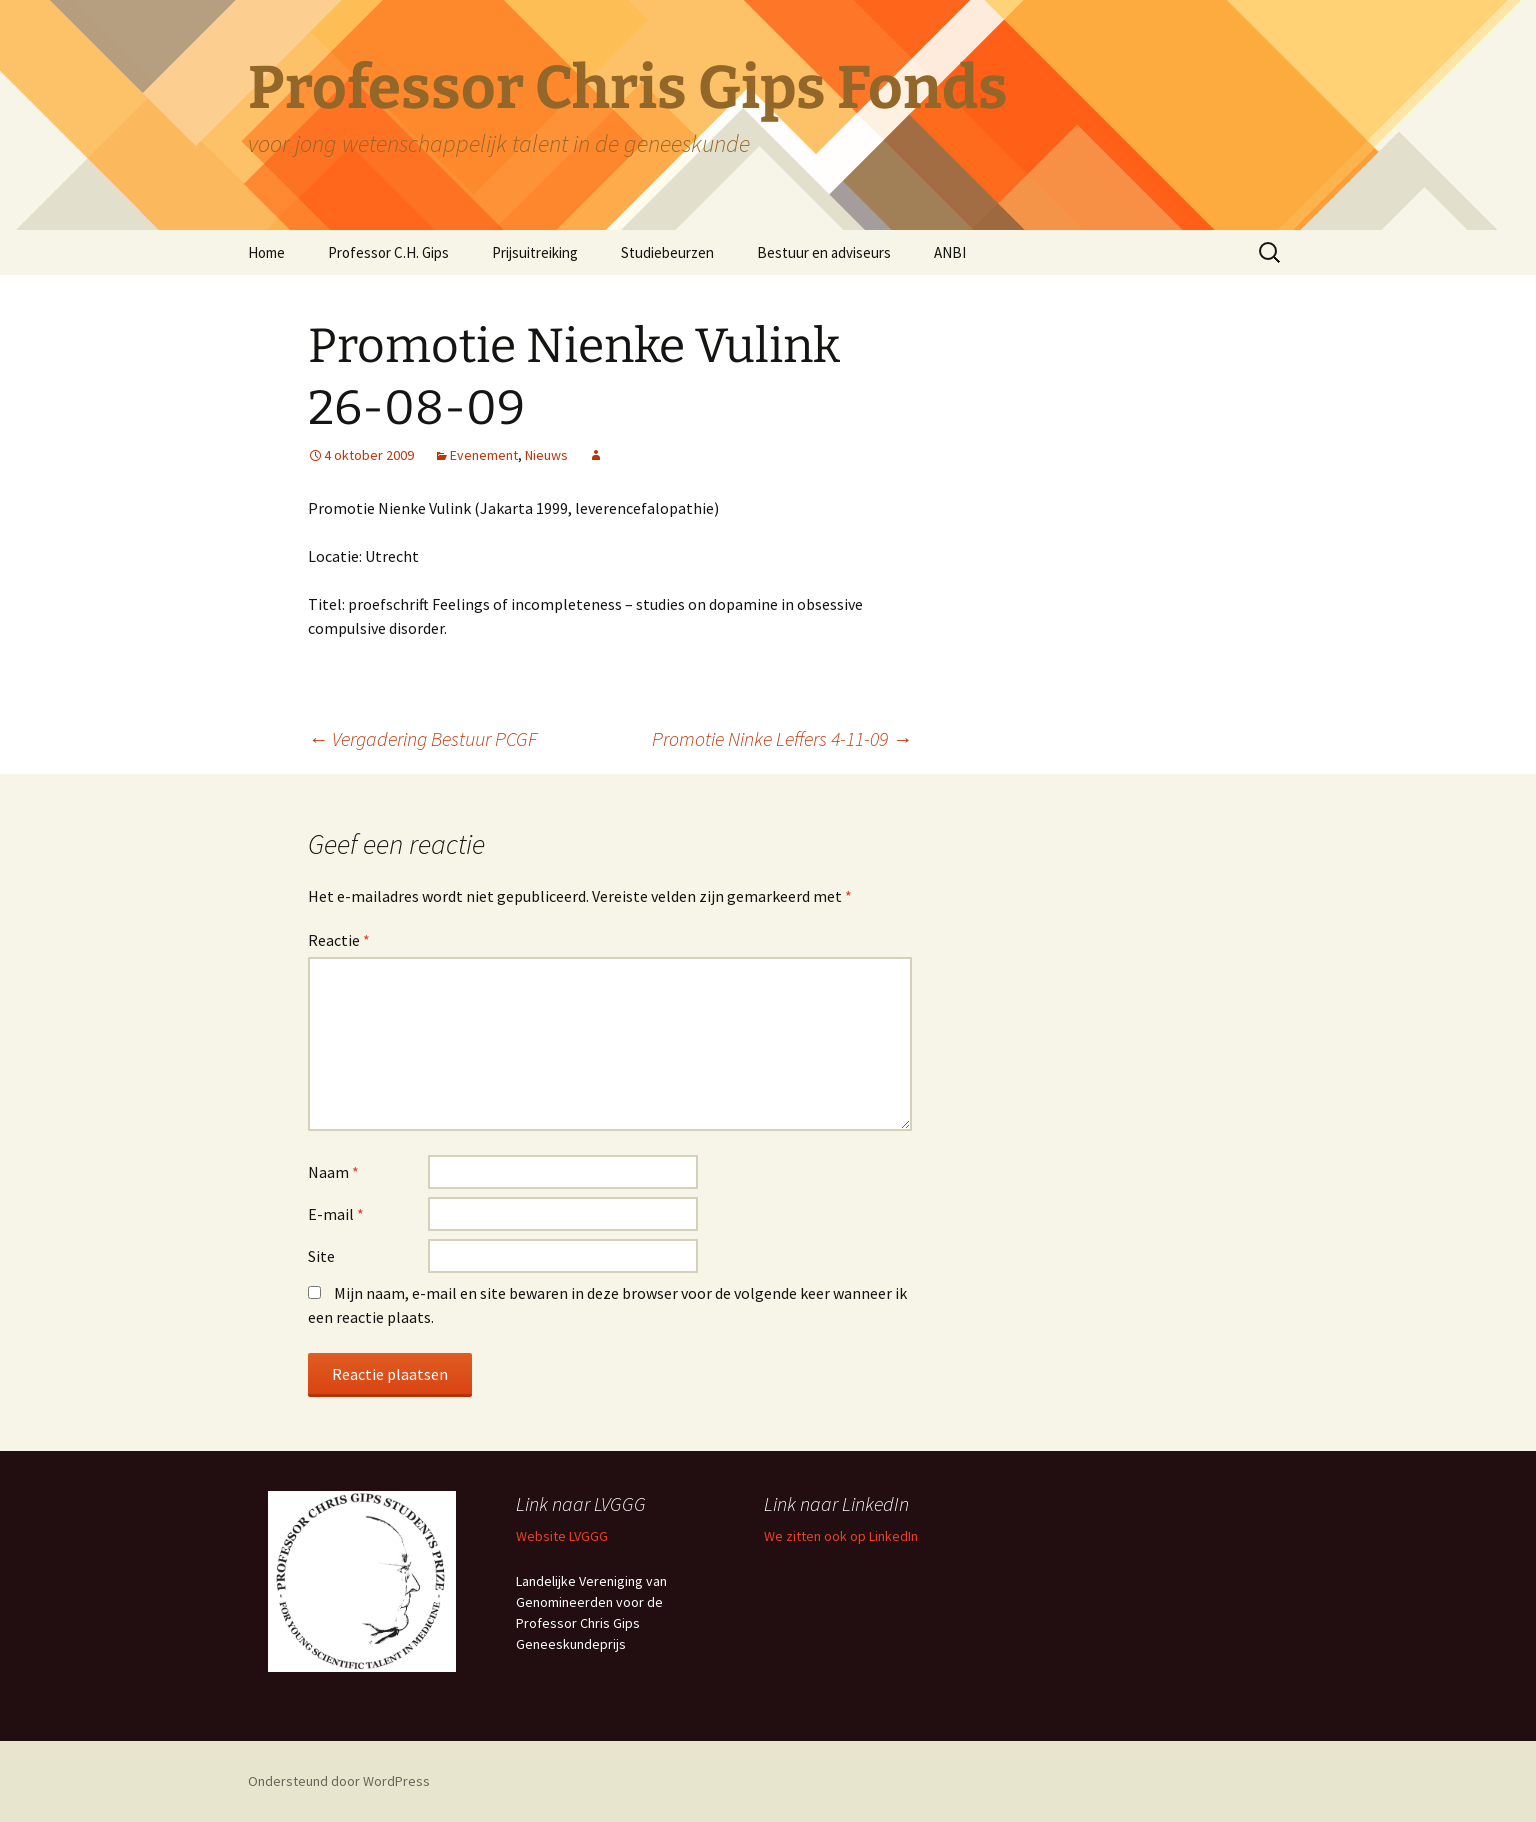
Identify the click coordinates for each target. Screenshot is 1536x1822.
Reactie (339, 940)
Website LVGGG (562, 1536)
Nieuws (546, 455)
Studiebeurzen (667, 252)
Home (266, 252)
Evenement (484, 455)
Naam (333, 1172)
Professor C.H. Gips (388, 252)
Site (321, 1256)
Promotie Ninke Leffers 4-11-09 (782, 738)
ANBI (950, 252)
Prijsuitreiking (535, 252)
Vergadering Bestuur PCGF (422, 738)
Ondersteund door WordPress (339, 1781)
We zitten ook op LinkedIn (841, 1536)
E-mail (336, 1214)
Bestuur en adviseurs (824, 252)
